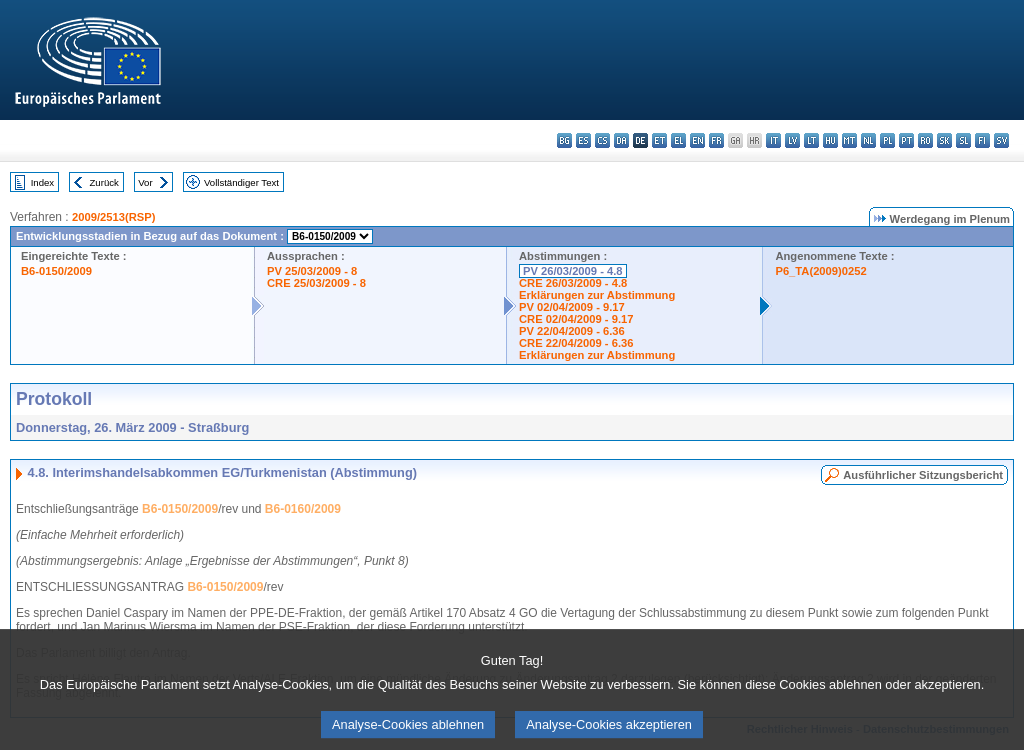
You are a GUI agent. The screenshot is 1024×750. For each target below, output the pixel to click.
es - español (583, 140)
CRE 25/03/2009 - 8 (316, 283)
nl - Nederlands (868, 140)
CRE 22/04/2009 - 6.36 (576, 343)
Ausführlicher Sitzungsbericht (923, 475)
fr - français (716, 140)
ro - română (925, 140)
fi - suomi (982, 140)
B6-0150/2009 (56, 271)
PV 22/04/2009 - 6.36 (572, 331)
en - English (697, 140)
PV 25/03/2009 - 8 (312, 271)
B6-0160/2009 (303, 509)
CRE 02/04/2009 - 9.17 (576, 319)
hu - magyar (830, 140)
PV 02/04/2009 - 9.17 (572, 307)
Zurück (104, 182)
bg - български (564, 140)
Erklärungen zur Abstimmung (597, 295)
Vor (145, 182)
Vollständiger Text (241, 182)
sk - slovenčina (944, 140)
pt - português (906, 140)
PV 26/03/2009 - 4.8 (573, 271)
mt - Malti (849, 140)
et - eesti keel (659, 140)
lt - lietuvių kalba (811, 140)
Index (42, 182)
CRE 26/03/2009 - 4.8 (573, 283)
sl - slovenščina (963, 140)
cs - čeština (602, 140)
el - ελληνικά (678, 140)
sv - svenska (1001, 140)
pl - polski (887, 140)
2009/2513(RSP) (113, 217)
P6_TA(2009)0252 (820, 271)
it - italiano (773, 140)
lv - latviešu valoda (792, 140)
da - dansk (621, 140)
